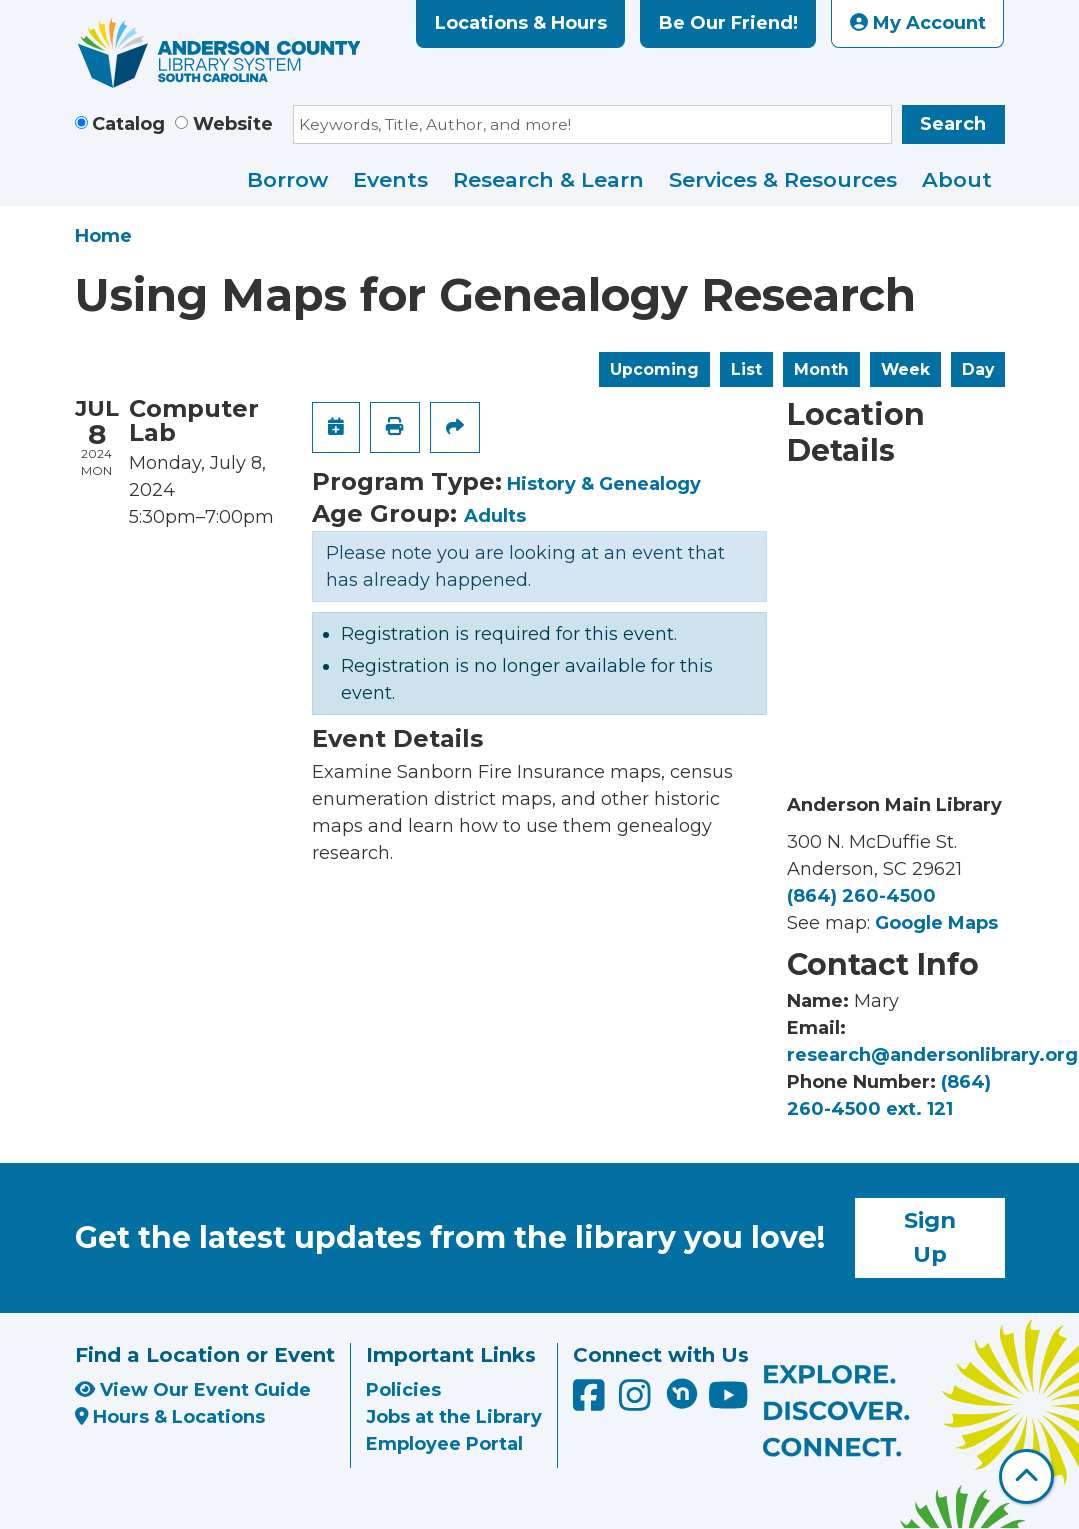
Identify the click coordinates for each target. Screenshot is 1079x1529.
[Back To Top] (1026, 1476)
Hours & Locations (170, 1417)
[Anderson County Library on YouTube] (728, 1402)
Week (905, 369)
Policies (403, 1390)
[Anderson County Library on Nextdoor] (682, 1393)
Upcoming (654, 369)
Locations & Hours (521, 23)
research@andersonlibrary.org (932, 1055)
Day (978, 369)
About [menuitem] (957, 179)
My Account (918, 23)
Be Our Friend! (728, 23)
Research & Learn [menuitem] (548, 179)
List (746, 369)
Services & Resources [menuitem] (783, 179)
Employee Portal (444, 1444)
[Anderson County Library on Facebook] (591, 1402)
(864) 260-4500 (861, 896)
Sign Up (930, 1237)
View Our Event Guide (193, 1390)
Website (233, 124)
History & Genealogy (604, 484)
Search (953, 124)
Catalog (128, 124)
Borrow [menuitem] (287, 179)
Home (103, 236)
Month (821, 369)
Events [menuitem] (390, 179)
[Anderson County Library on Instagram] (637, 1402)
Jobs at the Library (454, 1417)
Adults (495, 516)
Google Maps (936, 923)
